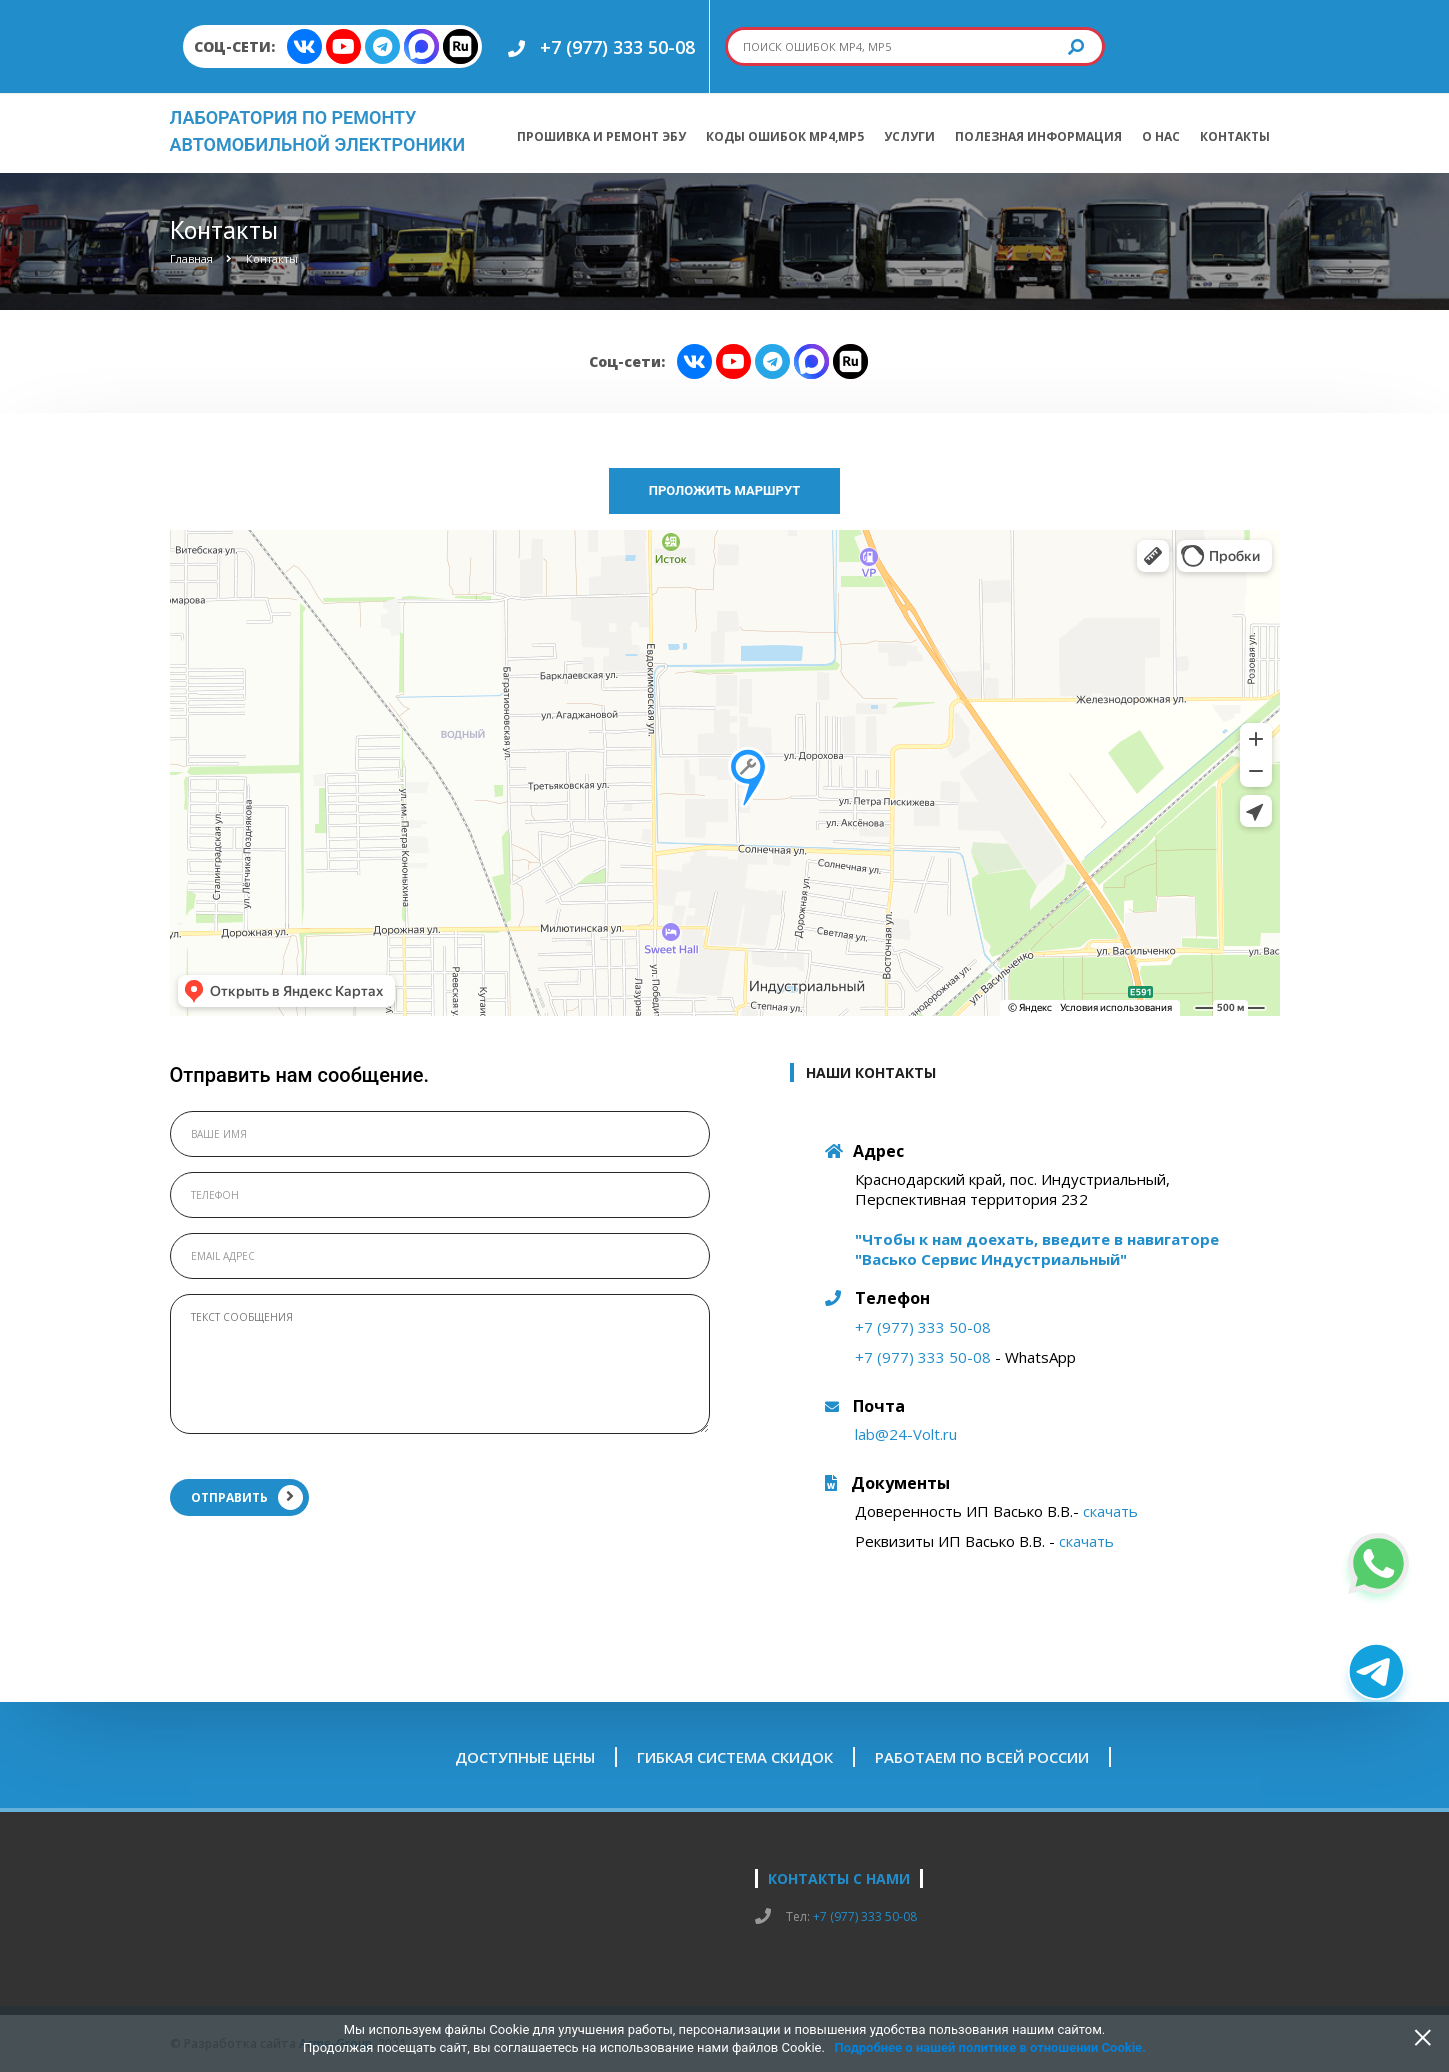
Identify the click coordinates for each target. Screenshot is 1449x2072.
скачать (1110, 1511)
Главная (191, 258)
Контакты (1235, 136)
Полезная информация (1038, 136)
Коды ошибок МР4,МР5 (785, 136)
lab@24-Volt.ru (906, 1434)
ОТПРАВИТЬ (247, 1497)
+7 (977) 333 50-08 (617, 47)
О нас (1161, 136)
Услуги (909, 136)
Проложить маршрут (725, 490)
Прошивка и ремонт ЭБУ (601, 136)
